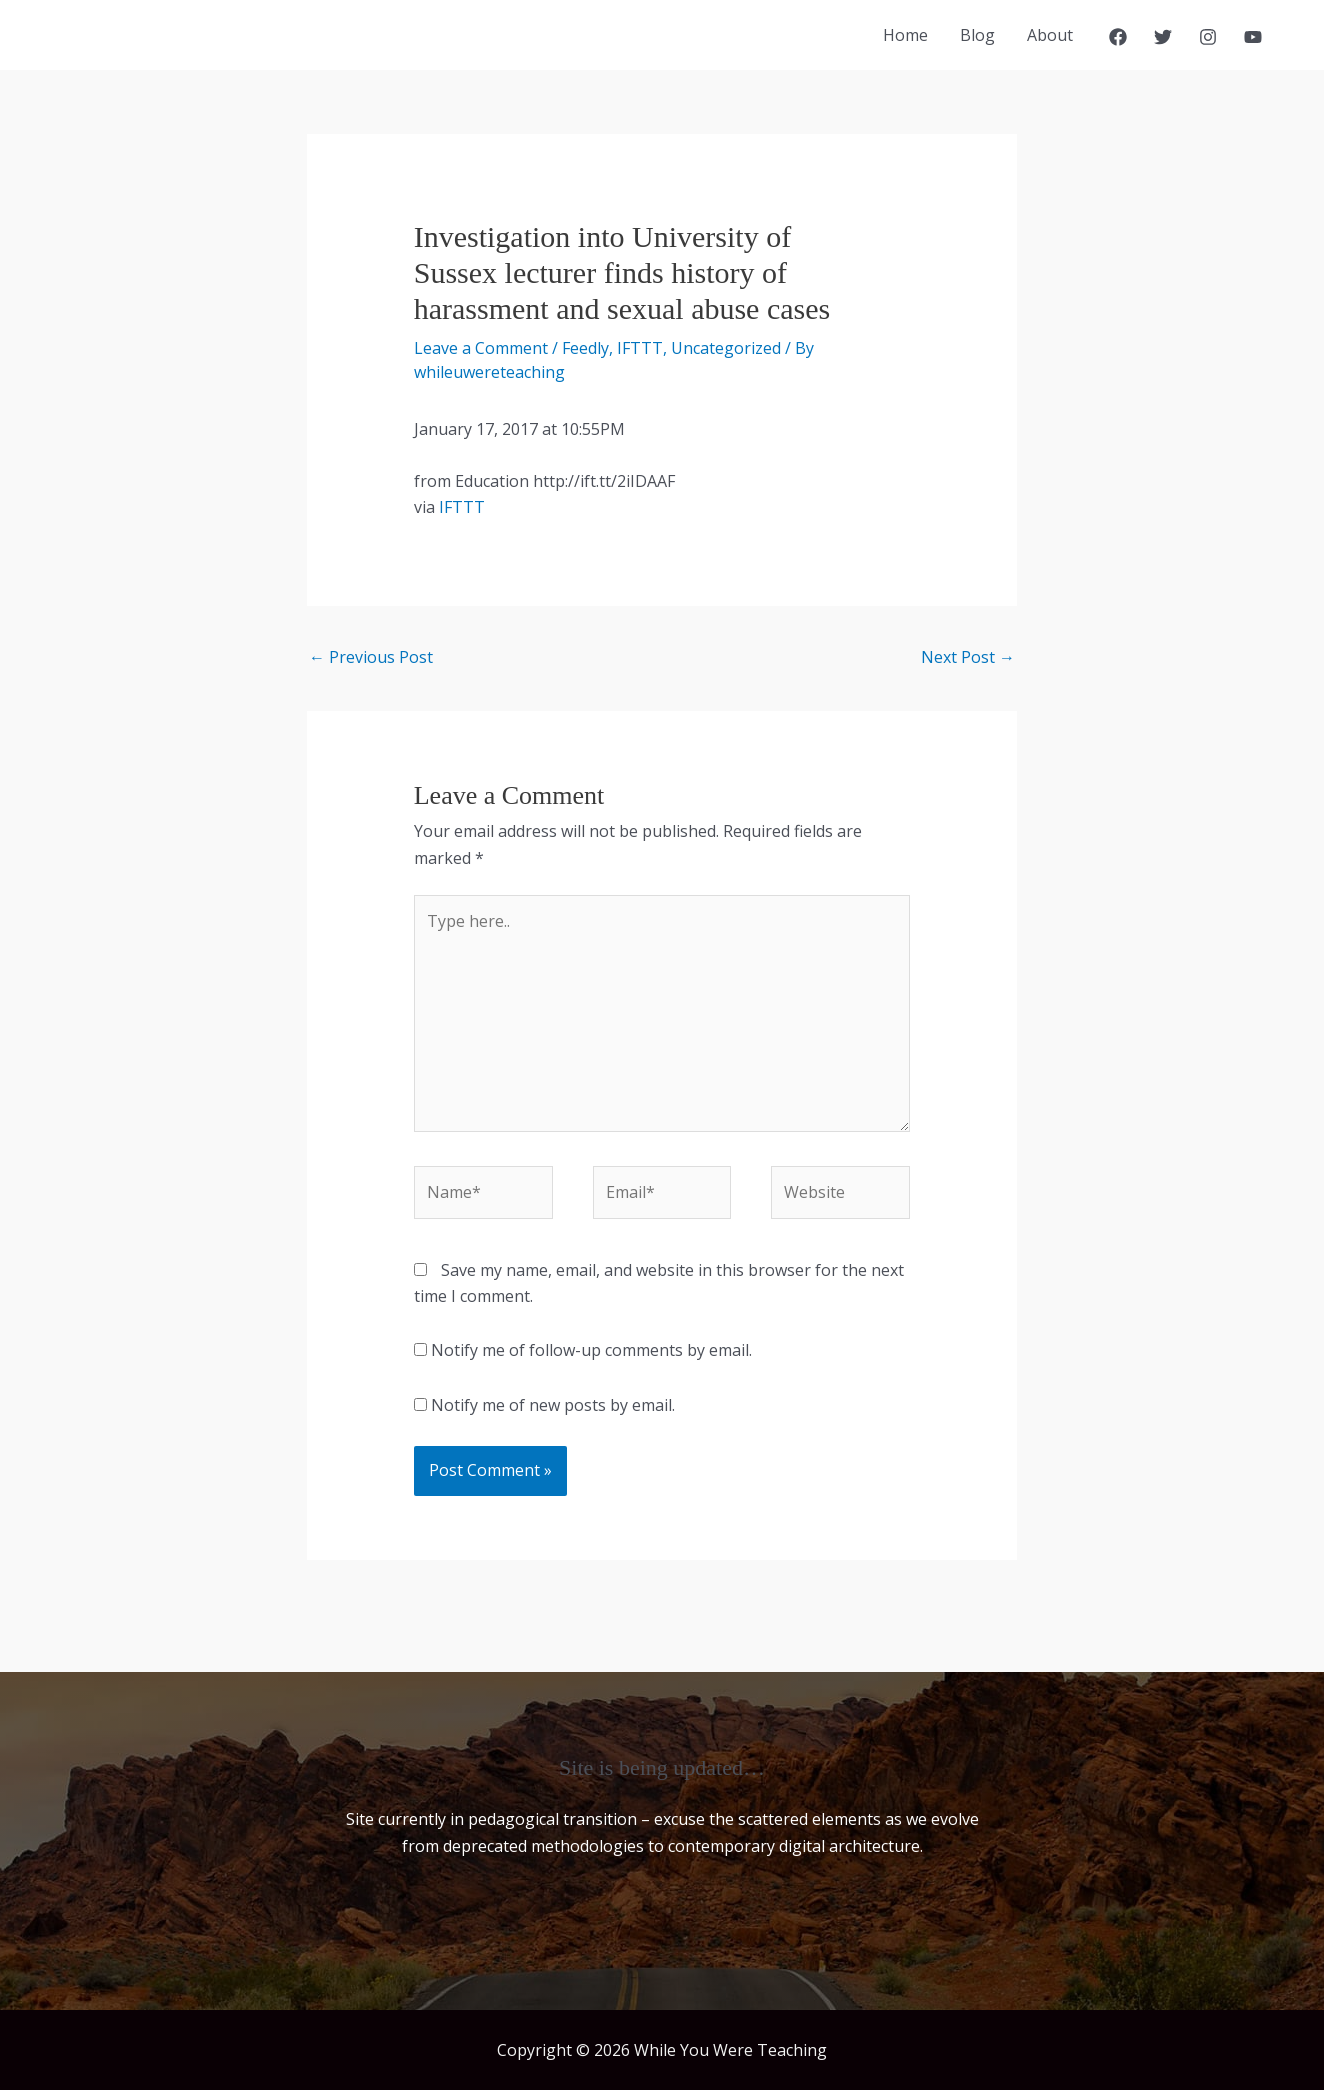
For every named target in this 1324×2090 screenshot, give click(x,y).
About (1050, 35)
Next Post (968, 657)
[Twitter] (1163, 37)
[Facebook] (1118, 37)
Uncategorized (726, 348)
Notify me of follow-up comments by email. (591, 1350)
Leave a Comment (481, 348)
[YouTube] (1253, 37)
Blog (977, 35)
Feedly (585, 348)
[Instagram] (1208, 37)
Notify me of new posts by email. (553, 1405)
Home (905, 35)
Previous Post (371, 657)
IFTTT (640, 348)
